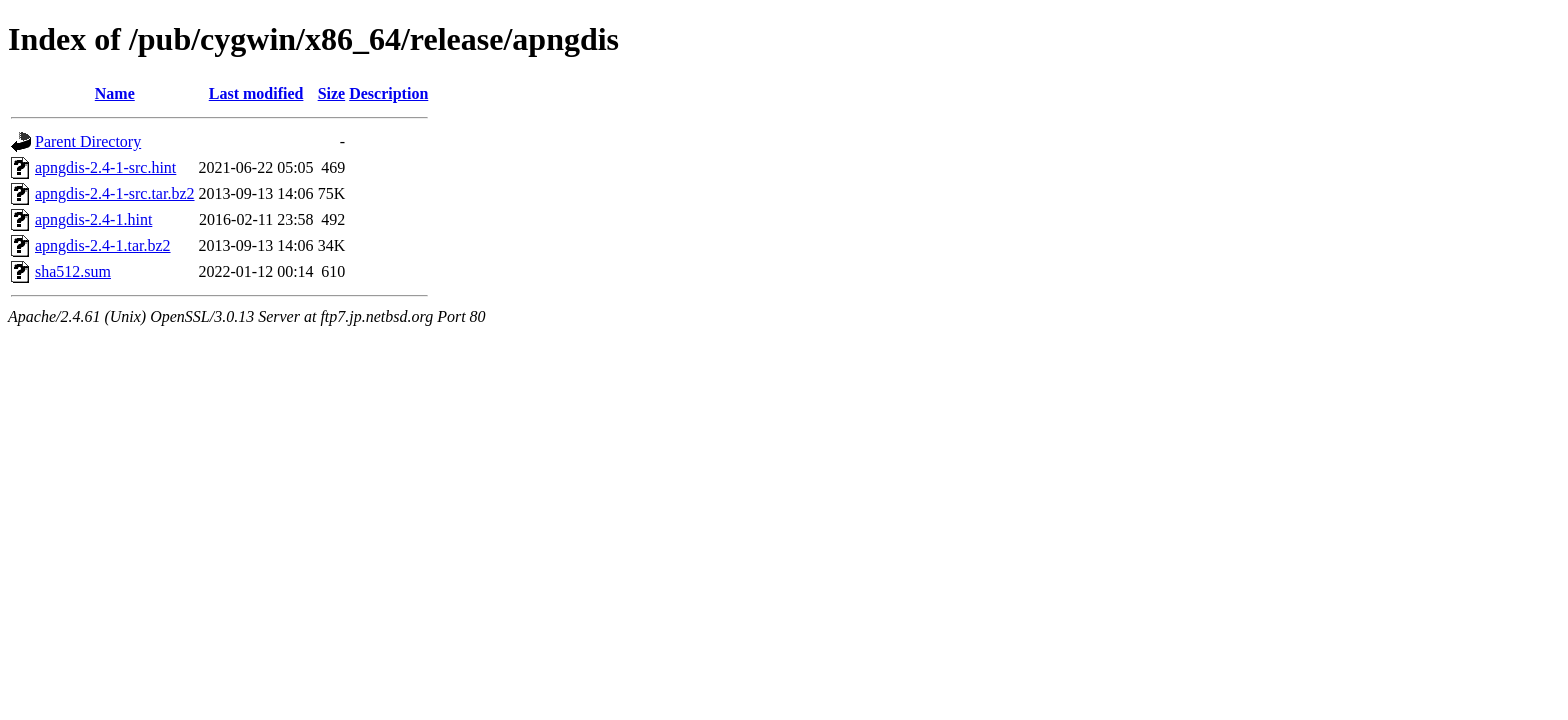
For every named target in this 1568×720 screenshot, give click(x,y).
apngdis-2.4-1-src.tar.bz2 (115, 193)
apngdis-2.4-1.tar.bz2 (103, 245)
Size (332, 93)
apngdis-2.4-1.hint (93, 219)
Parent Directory (88, 141)
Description (388, 93)
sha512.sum (73, 271)
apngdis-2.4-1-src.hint (105, 167)
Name (115, 93)
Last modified (256, 93)
